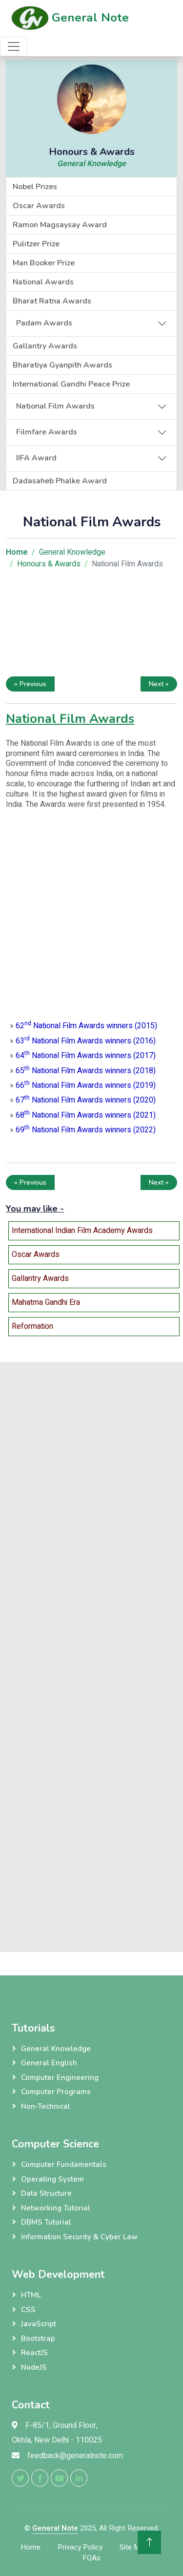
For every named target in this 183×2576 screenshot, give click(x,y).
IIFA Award (36, 458)
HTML (31, 2295)
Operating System (52, 2179)
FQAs (91, 2558)
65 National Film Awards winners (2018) (86, 1071)
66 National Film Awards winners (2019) (86, 1085)
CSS (28, 2310)
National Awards (43, 282)
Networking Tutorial (55, 2208)
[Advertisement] (91, 625)
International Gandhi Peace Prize (71, 384)
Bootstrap (38, 2338)
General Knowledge (91, 164)
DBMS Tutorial (46, 2222)
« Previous (30, 684)
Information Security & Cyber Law (79, 2237)
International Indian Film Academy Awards (82, 1230)
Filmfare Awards (46, 432)
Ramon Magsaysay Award (60, 224)
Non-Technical (45, 2106)
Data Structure (46, 2193)
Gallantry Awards (45, 346)
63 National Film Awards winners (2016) (86, 1041)
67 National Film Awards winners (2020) (86, 1100)
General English (49, 2063)
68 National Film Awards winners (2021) (86, 1115)
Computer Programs (56, 2092)
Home (30, 2547)
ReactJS (34, 2353)
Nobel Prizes (35, 186)
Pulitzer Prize (36, 243)
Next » (159, 684)
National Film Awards (55, 406)
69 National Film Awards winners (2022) (86, 1130)
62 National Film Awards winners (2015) (86, 1026)
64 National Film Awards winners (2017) (86, 1055)
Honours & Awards (49, 564)
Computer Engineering (60, 2077)
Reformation (32, 1326)
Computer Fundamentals (63, 2164)
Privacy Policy (80, 2547)
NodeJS (34, 2367)
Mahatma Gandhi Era (46, 1302)
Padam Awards (44, 323)
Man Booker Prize (44, 263)
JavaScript (38, 2324)
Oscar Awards (39, 205)
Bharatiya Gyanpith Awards (62, 365)
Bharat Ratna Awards (52, 301)
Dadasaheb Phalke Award (60, 481)
